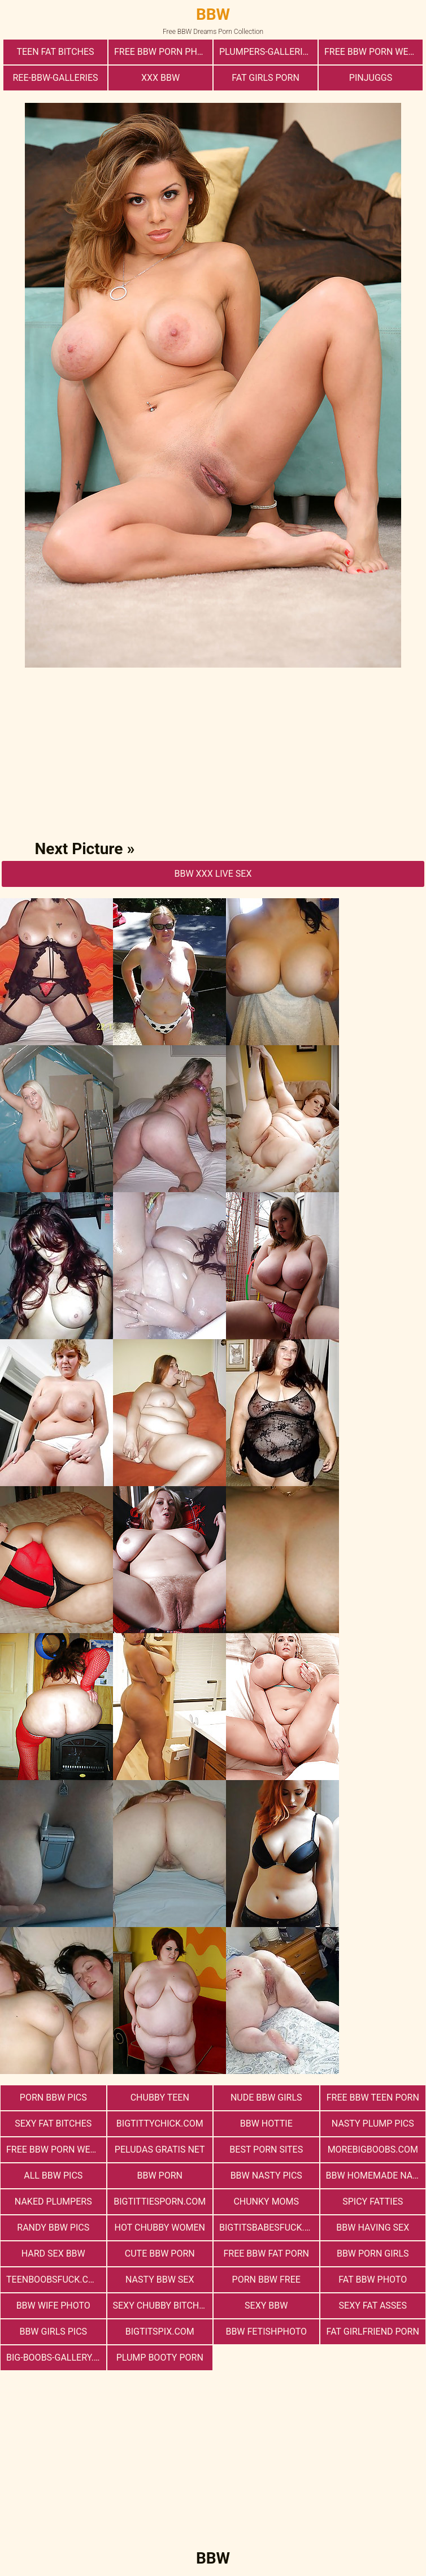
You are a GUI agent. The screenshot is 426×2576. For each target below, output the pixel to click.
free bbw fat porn (266, 2253)
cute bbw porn (160, 2253)
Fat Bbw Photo (372, 2279)
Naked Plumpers (53, 2201)
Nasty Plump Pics (373, 2123)
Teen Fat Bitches (55, 51)
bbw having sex (372, 2227)
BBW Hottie (266, 2123)
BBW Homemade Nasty (376, 2175)
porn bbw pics (53, 2097)
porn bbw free (266, 2279)
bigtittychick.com (159, 2123)
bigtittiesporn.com (160, 2201)
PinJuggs (370, 77)
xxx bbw (160, 77)
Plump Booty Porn (159, 2357)
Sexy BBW (266, 2305)
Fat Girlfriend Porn (373, 2331)
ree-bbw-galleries (55, 77)
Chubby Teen (160, 2097)
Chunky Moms (266, 2201)
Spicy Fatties (372, 2201)
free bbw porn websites (373, 51)
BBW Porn (159, 2175)
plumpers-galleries (266, 51)
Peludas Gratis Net (160, 2149)
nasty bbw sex (159, 2279)
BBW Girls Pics (53, 2331)
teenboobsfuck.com (54, 2279)
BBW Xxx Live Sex (212, 873)
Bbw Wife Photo (53, 2305)
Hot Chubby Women (160, 2227)
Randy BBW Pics (53, 2227)
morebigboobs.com (373, 2149)
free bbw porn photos (163, 51)
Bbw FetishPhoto (266, 2331)
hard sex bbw (53, 2253)
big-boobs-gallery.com (56, 2357)
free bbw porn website (56, 2149)
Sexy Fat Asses (373, 2305)
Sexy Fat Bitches (53, 2123)
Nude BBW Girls (266, 2097)
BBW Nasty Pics (266, 2175)
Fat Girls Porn (265, 77)
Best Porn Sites (266, 2149)
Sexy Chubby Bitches (161, 2305)
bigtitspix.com (159, 2331)
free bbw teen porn (373, 2097)
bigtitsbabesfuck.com (269, 2227)
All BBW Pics (53, 2175)
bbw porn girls (373, 2253)
